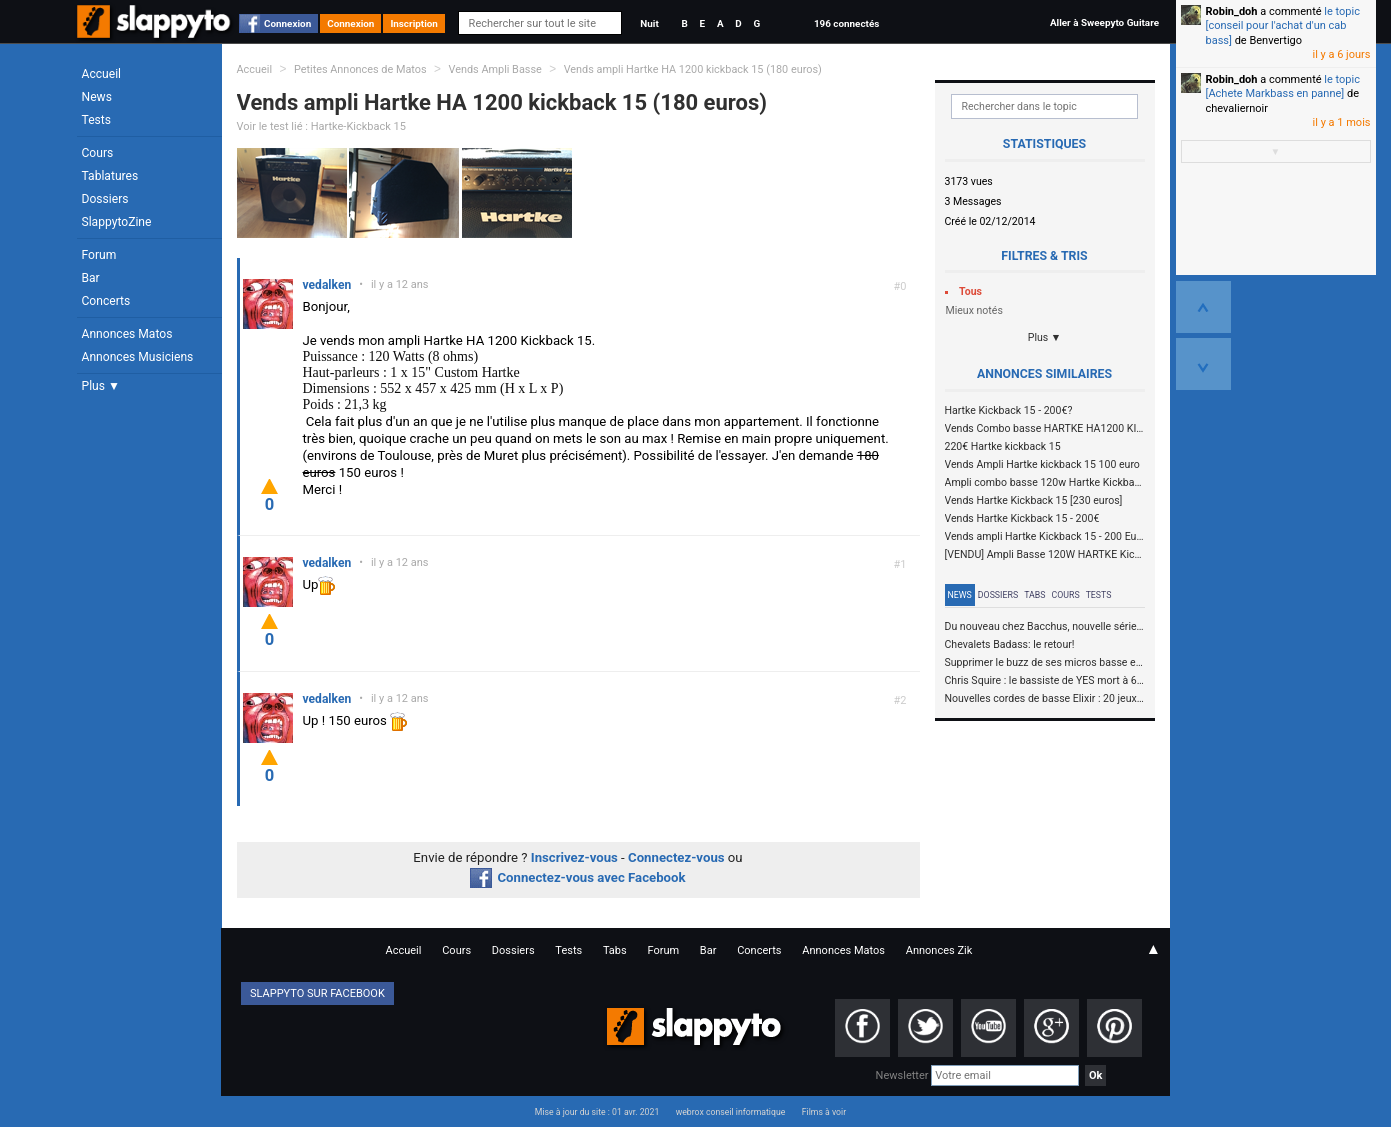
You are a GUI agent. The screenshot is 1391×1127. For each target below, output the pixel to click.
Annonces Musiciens (138, 357)
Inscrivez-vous (574, 857)
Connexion (287, 23)
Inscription (414, 23)
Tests (96, 120)
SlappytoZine (117, 222)
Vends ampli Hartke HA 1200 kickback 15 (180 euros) (693, 69)
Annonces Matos (127, 334)
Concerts (106, 301)
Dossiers (105, 199)
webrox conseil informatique (731, 1112)
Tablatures (110, 176)
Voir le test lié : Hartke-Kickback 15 (321, 126)
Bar (91, 278)
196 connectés (846, 23)
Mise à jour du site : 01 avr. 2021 (597, 1112)
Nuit (649, 23)
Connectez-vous (676, 857)
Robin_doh (1232, 11)
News (97, 97)
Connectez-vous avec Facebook (577, 877)
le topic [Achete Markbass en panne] (1283, 86)
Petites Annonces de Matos (360, 69)
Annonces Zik (939, 950)
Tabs (1034, 595)
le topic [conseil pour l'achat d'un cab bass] (1283, 26)
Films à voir (824, 1112)
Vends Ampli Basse (494, 69)
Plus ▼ (101, 386)
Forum (99, 255)
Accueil (102, 74)
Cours (98, 153)
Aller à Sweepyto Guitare (1104, 22)
